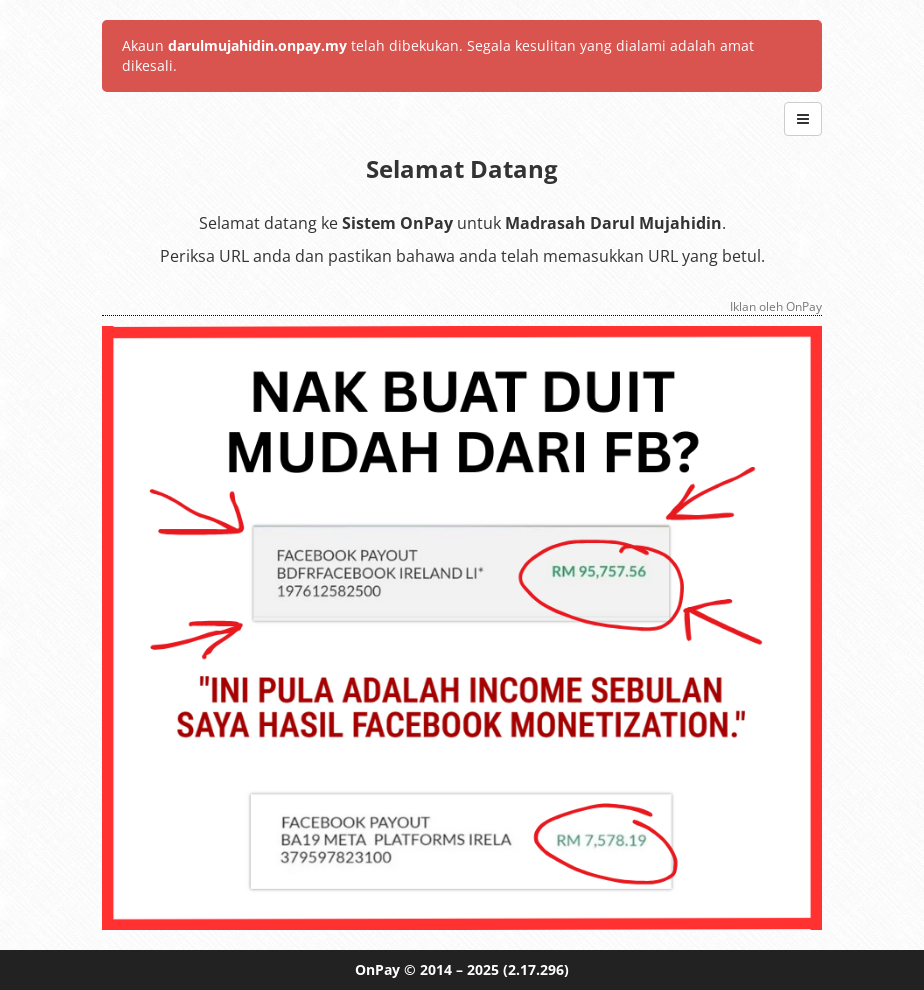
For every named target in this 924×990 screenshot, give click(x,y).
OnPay (377, 969)
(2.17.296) (536, 969)
